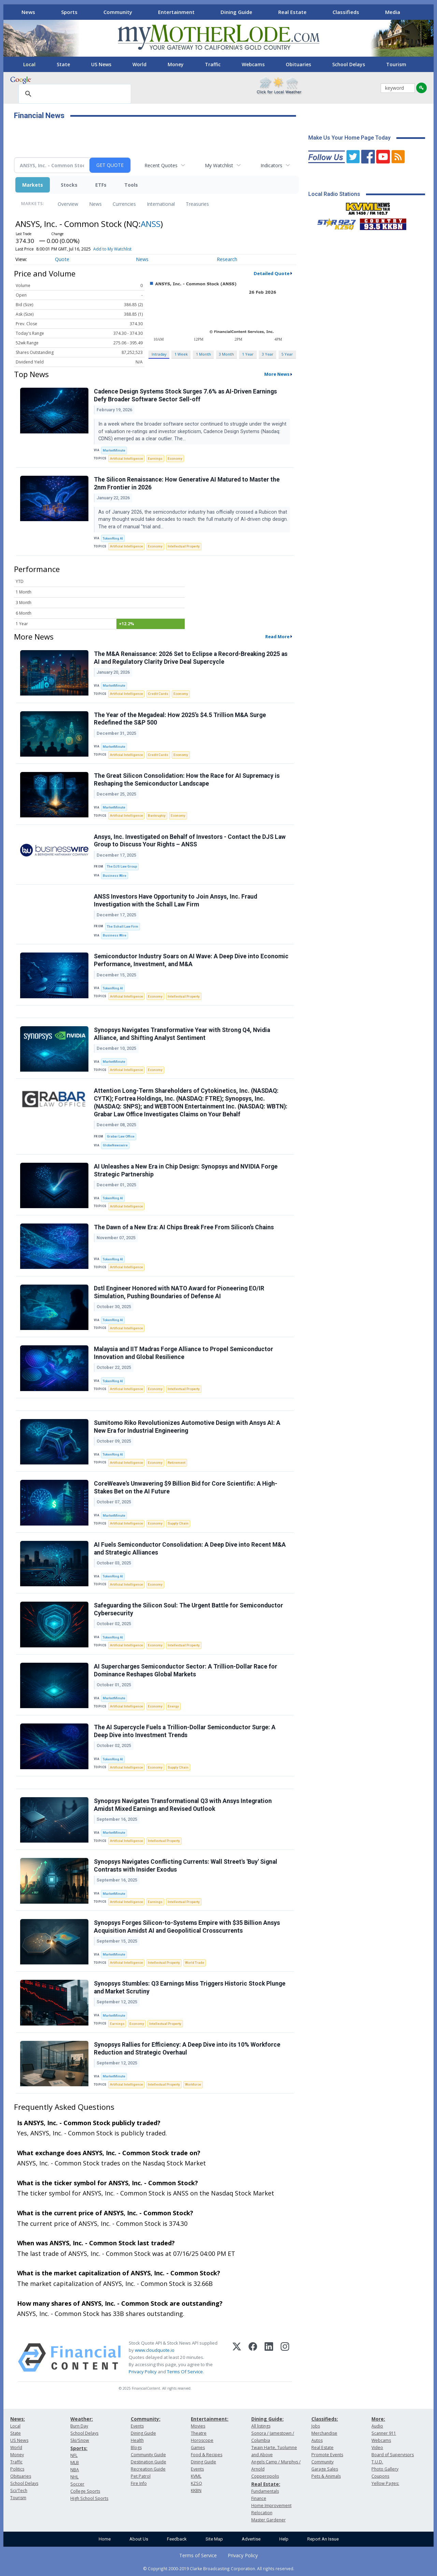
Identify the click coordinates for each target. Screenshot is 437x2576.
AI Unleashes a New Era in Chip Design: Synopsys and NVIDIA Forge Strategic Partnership (186, 1170)
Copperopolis (265, 2476)
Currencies (124, 204)
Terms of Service (198, 2555)
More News (277, 374)
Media (392, 12)
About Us (138, 2539)
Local (29, 64)
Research (227, 259)
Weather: (81, 2419)
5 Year (287, 354)
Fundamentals (265, 2491)
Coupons (380, 2476)
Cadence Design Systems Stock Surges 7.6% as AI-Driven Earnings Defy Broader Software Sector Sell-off (185, 395)
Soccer (77, 2484)
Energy (173, 1706)
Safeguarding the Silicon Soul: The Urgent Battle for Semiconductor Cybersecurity (188, 1609)
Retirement (176, 1462)
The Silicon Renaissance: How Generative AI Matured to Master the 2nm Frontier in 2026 (187, 483)
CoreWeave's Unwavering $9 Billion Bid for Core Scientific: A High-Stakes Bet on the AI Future (185, 1487)
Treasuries (197, 204)
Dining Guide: (267, 2419)
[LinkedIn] (269, 2357)
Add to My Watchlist (112, 249)
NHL (74, 2477)
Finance (258, 2498)
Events (137, 2426)
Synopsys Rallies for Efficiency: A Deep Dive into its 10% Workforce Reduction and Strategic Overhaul (187, 2048)
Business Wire (114, 875)
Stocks (69, 185)
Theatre (199, 2433)
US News (101, 64)
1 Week (181, 354)
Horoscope (202, 2440)
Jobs (315, 2426)
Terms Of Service (185, 2372)
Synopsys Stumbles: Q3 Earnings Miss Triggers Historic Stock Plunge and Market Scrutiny (189, 1987)
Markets (32, 185)
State (63, 64)
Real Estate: (265, 2484)
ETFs (101, 185)
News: (17, 2419)
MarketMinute (114, 450)
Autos (317, 2440)
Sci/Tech (18, 2490)
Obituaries (298, 64)
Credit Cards (158, 694)
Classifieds (346, 12)
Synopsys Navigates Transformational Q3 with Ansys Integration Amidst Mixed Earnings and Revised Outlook (183, 1805)
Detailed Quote (272, 273)
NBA (74, 2470)
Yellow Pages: (385, 2483)
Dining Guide (236, 12)
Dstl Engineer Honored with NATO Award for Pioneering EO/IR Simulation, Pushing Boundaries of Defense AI (179, 1292)
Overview (68, 204)
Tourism (396, 64)
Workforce (193, 2084)
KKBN (196, 2490)
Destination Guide (148, 2462)
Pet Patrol (141, 2476)
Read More (277, 636)
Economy (175, 458)
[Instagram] (285, 2357)
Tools (131, 185)
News (28, 12)
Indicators (271, 165)
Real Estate (292, 12)
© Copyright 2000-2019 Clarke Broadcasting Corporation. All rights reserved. (218, 2568)
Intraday (159, 354)
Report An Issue (323, 2539)
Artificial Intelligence (126, 458)
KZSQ (196, 2483)
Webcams (253, 64)
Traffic (213, 64)
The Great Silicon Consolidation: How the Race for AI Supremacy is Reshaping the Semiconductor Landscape (187, 779)
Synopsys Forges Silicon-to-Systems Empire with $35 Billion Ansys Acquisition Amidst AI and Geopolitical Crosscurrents (187, 1926)
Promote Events (327, 2455)
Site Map (214, 2539)
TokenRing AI (113, 538)
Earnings (155, 458)
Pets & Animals (326, 2476)
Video (377, 2447)
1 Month (203, 354)
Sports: (78, 2448)
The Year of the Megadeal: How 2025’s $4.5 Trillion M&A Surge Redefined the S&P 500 (180, 719)
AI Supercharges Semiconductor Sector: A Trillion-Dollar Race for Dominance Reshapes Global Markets (185, 1670)
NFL (73, 2455)
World (139, 64)
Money (176, 64)
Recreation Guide (148, 2469)
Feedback (177, 2539)
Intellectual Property (184, 546)
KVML (196, 2476)
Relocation (261, 2513)
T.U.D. (377, 2462)
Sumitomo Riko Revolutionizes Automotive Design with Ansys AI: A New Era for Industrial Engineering (187, 1426)
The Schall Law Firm (122, 926)
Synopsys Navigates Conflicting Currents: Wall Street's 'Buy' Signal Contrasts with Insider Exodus (185, 1865)
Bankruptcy (157, 815)
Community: (145, 2419)
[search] (74, 94)
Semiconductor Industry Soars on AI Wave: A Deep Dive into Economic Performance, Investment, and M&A (191, 960)
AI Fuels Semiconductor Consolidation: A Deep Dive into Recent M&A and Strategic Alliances (190, 1548)
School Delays (348, 64)
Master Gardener (268, 2520)
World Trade (194, 1962)
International (161, 204)
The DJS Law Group (122, 866)
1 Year (248, 354)
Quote (62, 259)
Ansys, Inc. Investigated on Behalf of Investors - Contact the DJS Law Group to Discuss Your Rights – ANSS (190, 840)
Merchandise (324, 2433)
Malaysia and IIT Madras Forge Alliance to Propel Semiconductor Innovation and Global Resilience (183, 1353)
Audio (377, 2426)
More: (378, 2419)
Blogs (136, 2447)
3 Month (226, 354)
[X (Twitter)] (237, 2357)
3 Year (267, 354)
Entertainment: (209, 2419)
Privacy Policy (143, 2372)
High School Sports (89, 2498)
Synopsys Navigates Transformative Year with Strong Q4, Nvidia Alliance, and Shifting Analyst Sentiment (182, 1034)
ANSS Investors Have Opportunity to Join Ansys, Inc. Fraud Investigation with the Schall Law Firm (175, 900)
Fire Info (139, 2483)
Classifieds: (324, 2419)
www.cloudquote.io (154, 2350)
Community (117, 12)
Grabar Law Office (121, 1136)
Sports (69, 12)
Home (105, 2539)
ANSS (150, 223)
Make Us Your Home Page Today (349, 137)
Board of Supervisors (392, 2455)
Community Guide (148, 2455)
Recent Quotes (161, 165)
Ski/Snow (79, 2440)
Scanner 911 (383, 2433)
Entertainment (176, 12)
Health (137, 2440)
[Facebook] (253, 2357)
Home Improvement (271, 2505)
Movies (198, 2426)
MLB (74, 2462)
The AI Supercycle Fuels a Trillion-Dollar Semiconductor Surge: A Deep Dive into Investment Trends (185, 1731)
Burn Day (79, 2426)
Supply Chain (178, 1523)
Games (198, 2447)
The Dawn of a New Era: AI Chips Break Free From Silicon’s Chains (184, 1227)
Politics (17, 2469)
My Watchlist (219, 165)
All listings (260, 2426)
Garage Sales (324, 2469)
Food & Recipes (206, 2455)
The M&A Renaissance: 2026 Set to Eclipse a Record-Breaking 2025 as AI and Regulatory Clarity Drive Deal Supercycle (190, 657)
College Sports (85, 2491)
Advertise (251, 2539)
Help (283, 2539)
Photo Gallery (384, 2469)
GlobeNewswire (115, 1145)
